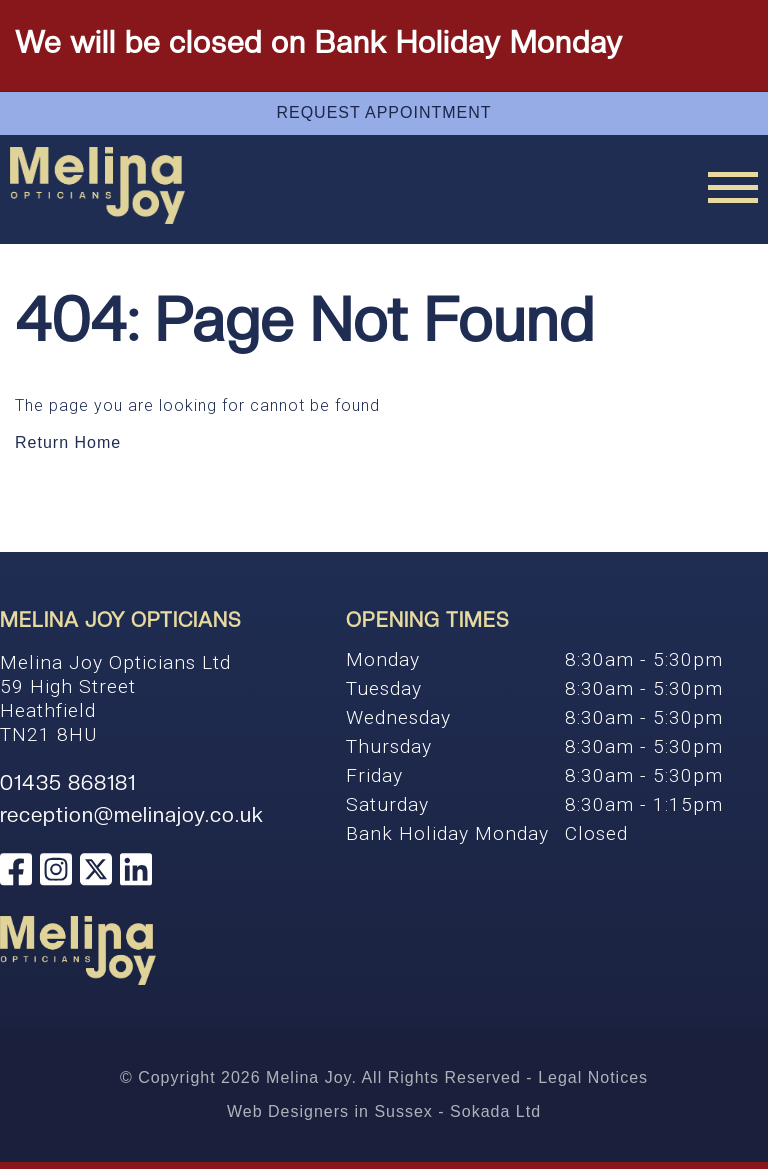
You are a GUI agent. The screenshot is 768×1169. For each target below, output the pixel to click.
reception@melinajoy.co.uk (132, 815)
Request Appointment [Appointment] (383, 112)
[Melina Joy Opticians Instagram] (56, 871)
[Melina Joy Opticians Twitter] (96, 871)
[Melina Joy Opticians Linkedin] (136, 871)
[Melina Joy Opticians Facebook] (16, 871)
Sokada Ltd (495, 1111)
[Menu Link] (733, 187)
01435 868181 (68, 783)
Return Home (68, 442)
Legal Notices (593, 1077)
